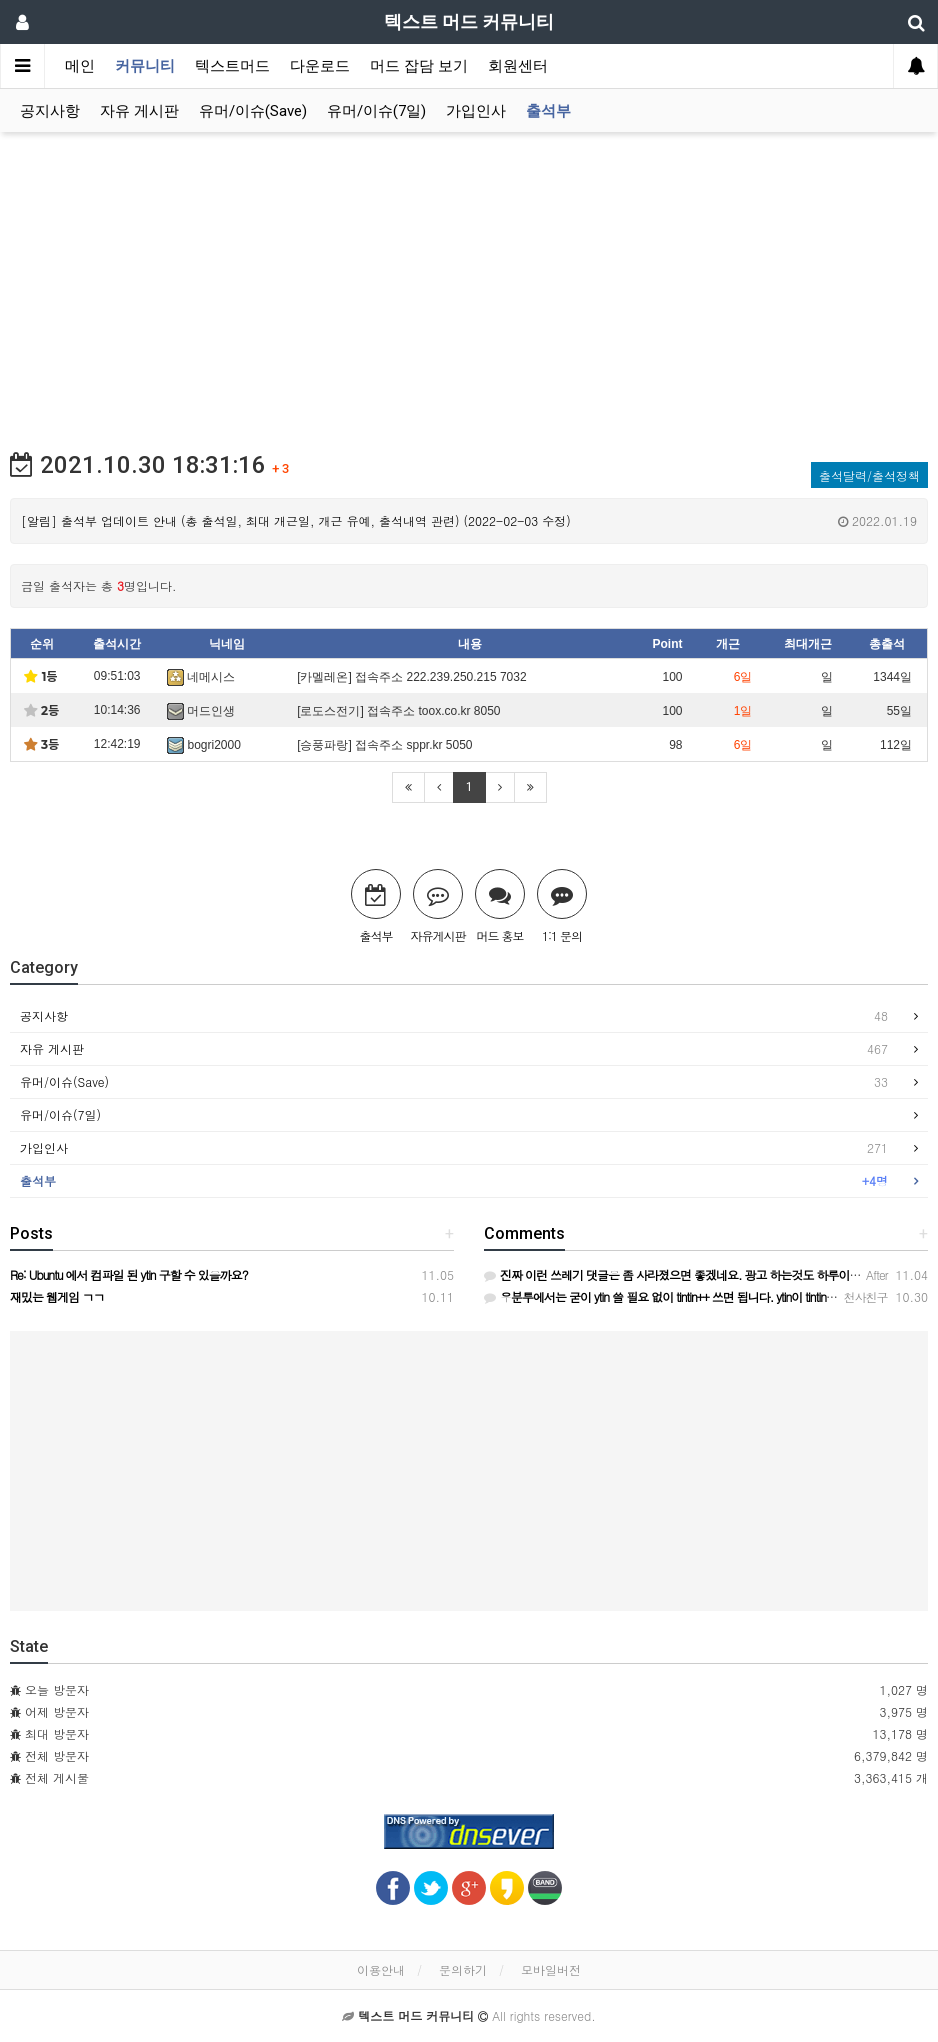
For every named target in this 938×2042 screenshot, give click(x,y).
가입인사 (476, 111)
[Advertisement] (469, 282)
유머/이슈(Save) (253, 111)
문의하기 (463, 1969)
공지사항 (50, 111)
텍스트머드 (232, 66)
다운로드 (320, 66)
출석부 (548, 111)
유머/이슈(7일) (376, 111)
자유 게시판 (139, 111)
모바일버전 (551, 1969)
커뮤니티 (145, 66)
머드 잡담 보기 (419, 66)
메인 (80, 66)
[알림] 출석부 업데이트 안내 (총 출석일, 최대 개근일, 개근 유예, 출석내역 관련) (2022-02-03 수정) (469, 521)
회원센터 (518, 66)
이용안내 (381, 1969)
